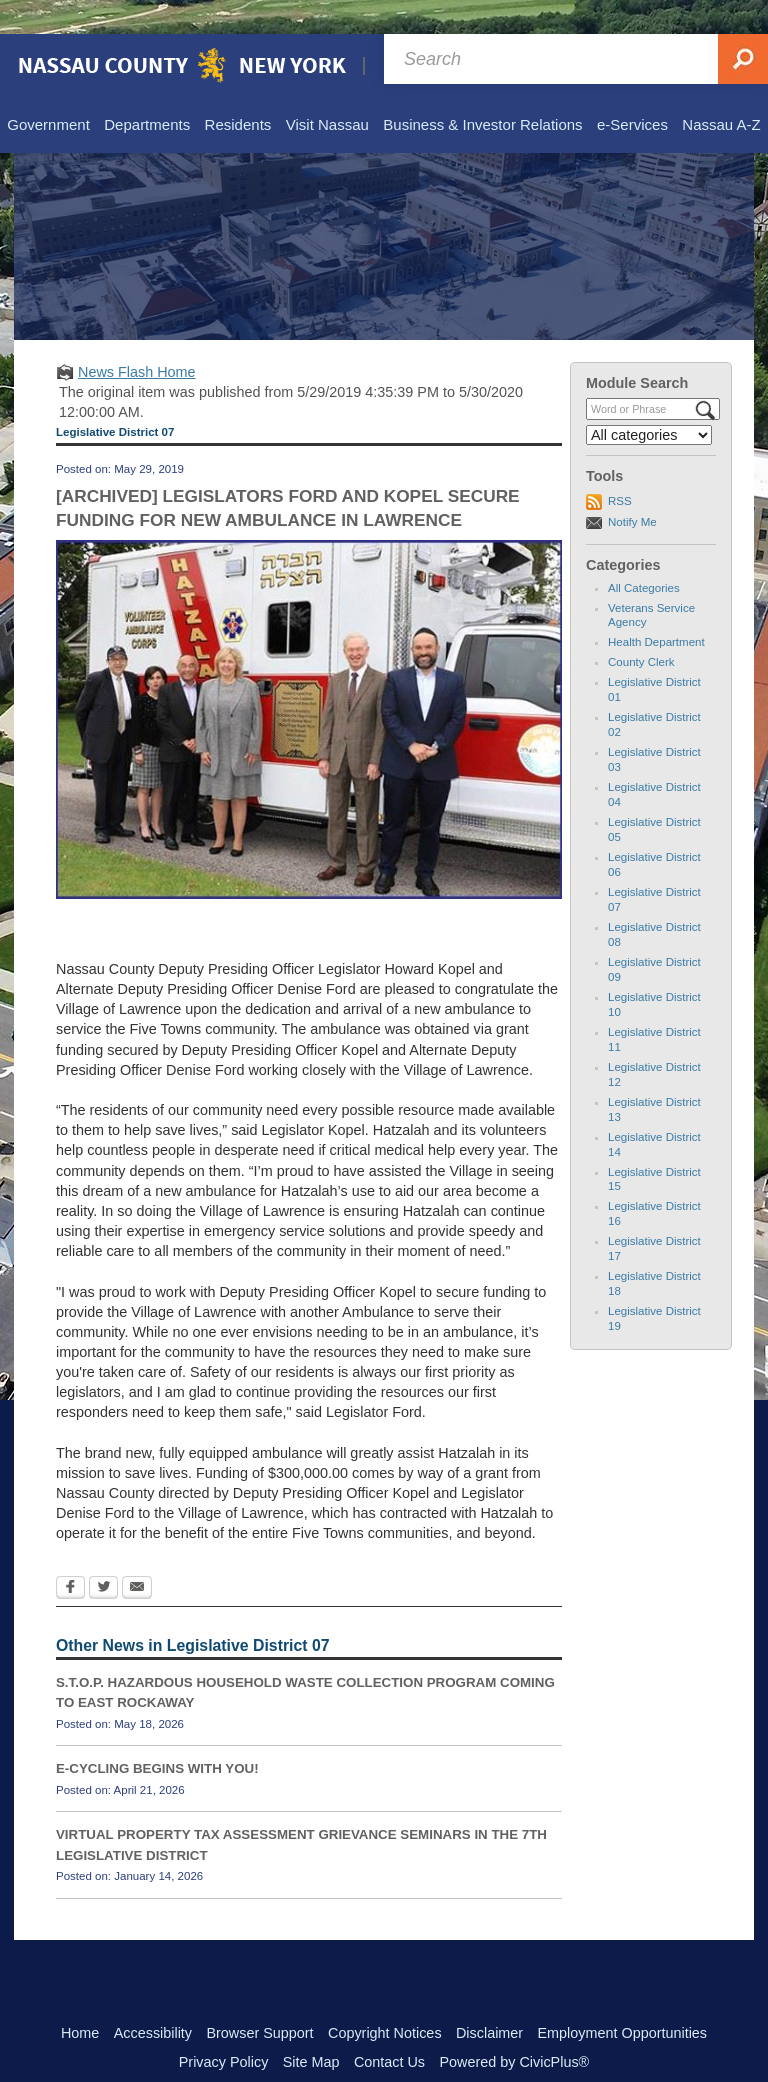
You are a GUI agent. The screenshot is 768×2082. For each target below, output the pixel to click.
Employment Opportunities (623, 1999)
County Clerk (641, 628)
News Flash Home (137, 338)
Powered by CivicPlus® (514, 2028)
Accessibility (153, 1999)
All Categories (644, 554)
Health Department (656, 608)
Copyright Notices (385, 1999)
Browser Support (259, 1999)
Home (80, 1999)
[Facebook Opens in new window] (70, 1555)
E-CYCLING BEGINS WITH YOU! (157, 1734)
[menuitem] (47, 92)
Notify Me (632, 488)
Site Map (311, 2028)
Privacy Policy (224, 2028)
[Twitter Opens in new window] (103, 1555)
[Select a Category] (649, 401)
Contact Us (389, 2028)
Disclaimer (489, 1999)
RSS (620, 467)
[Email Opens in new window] (137, 1555)
